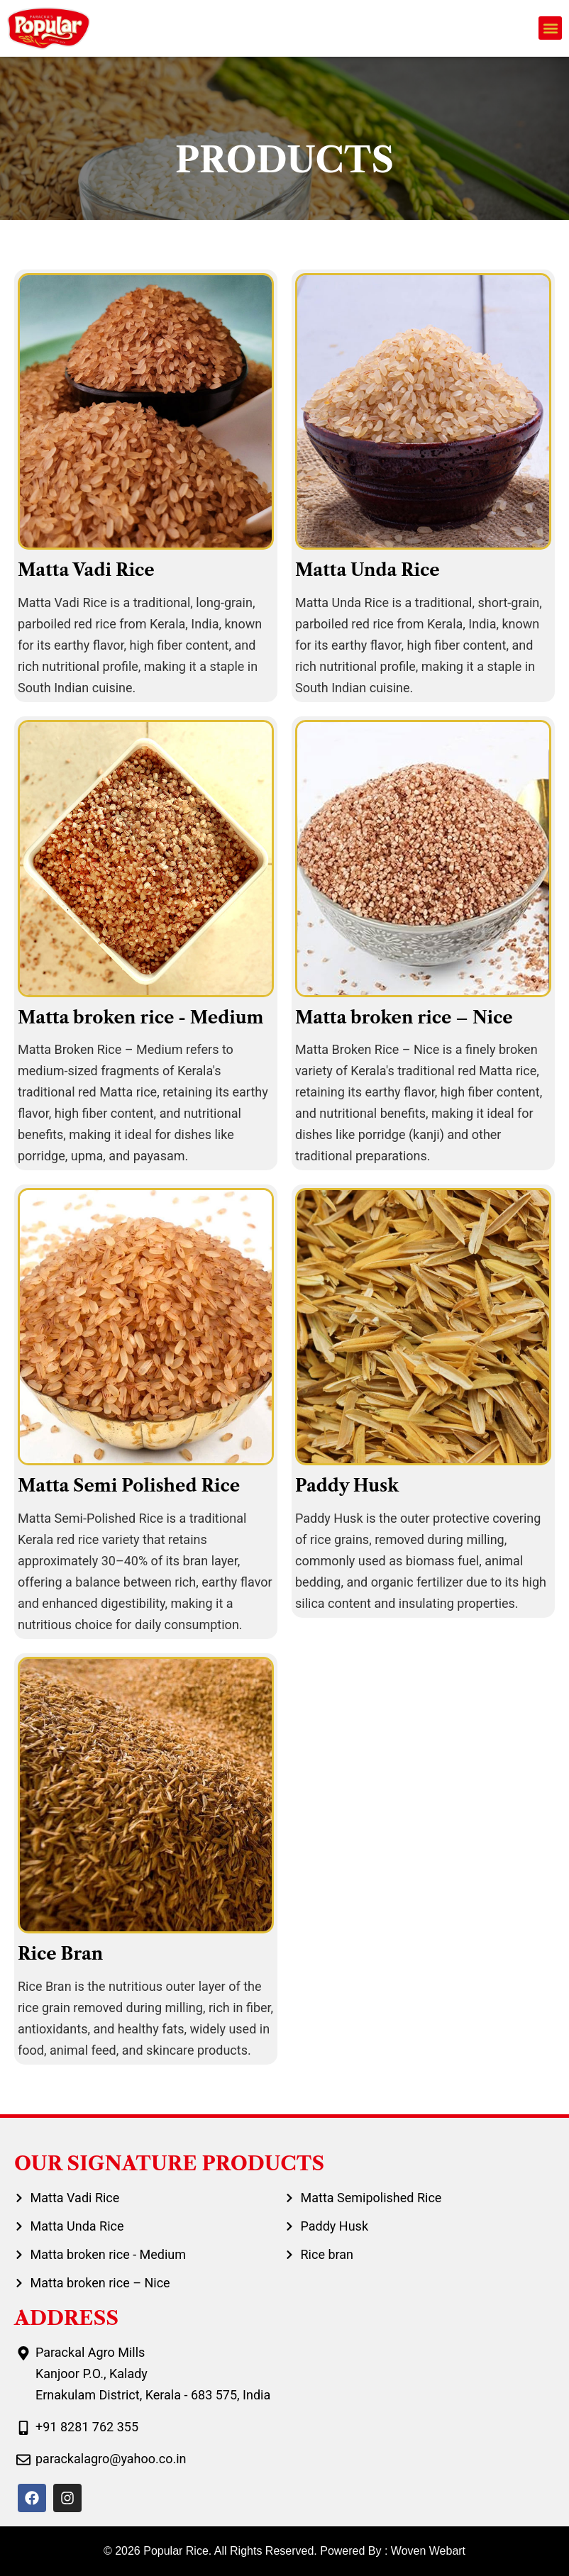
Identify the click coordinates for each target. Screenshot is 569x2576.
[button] (550, 28)
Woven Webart (428, 2551)
